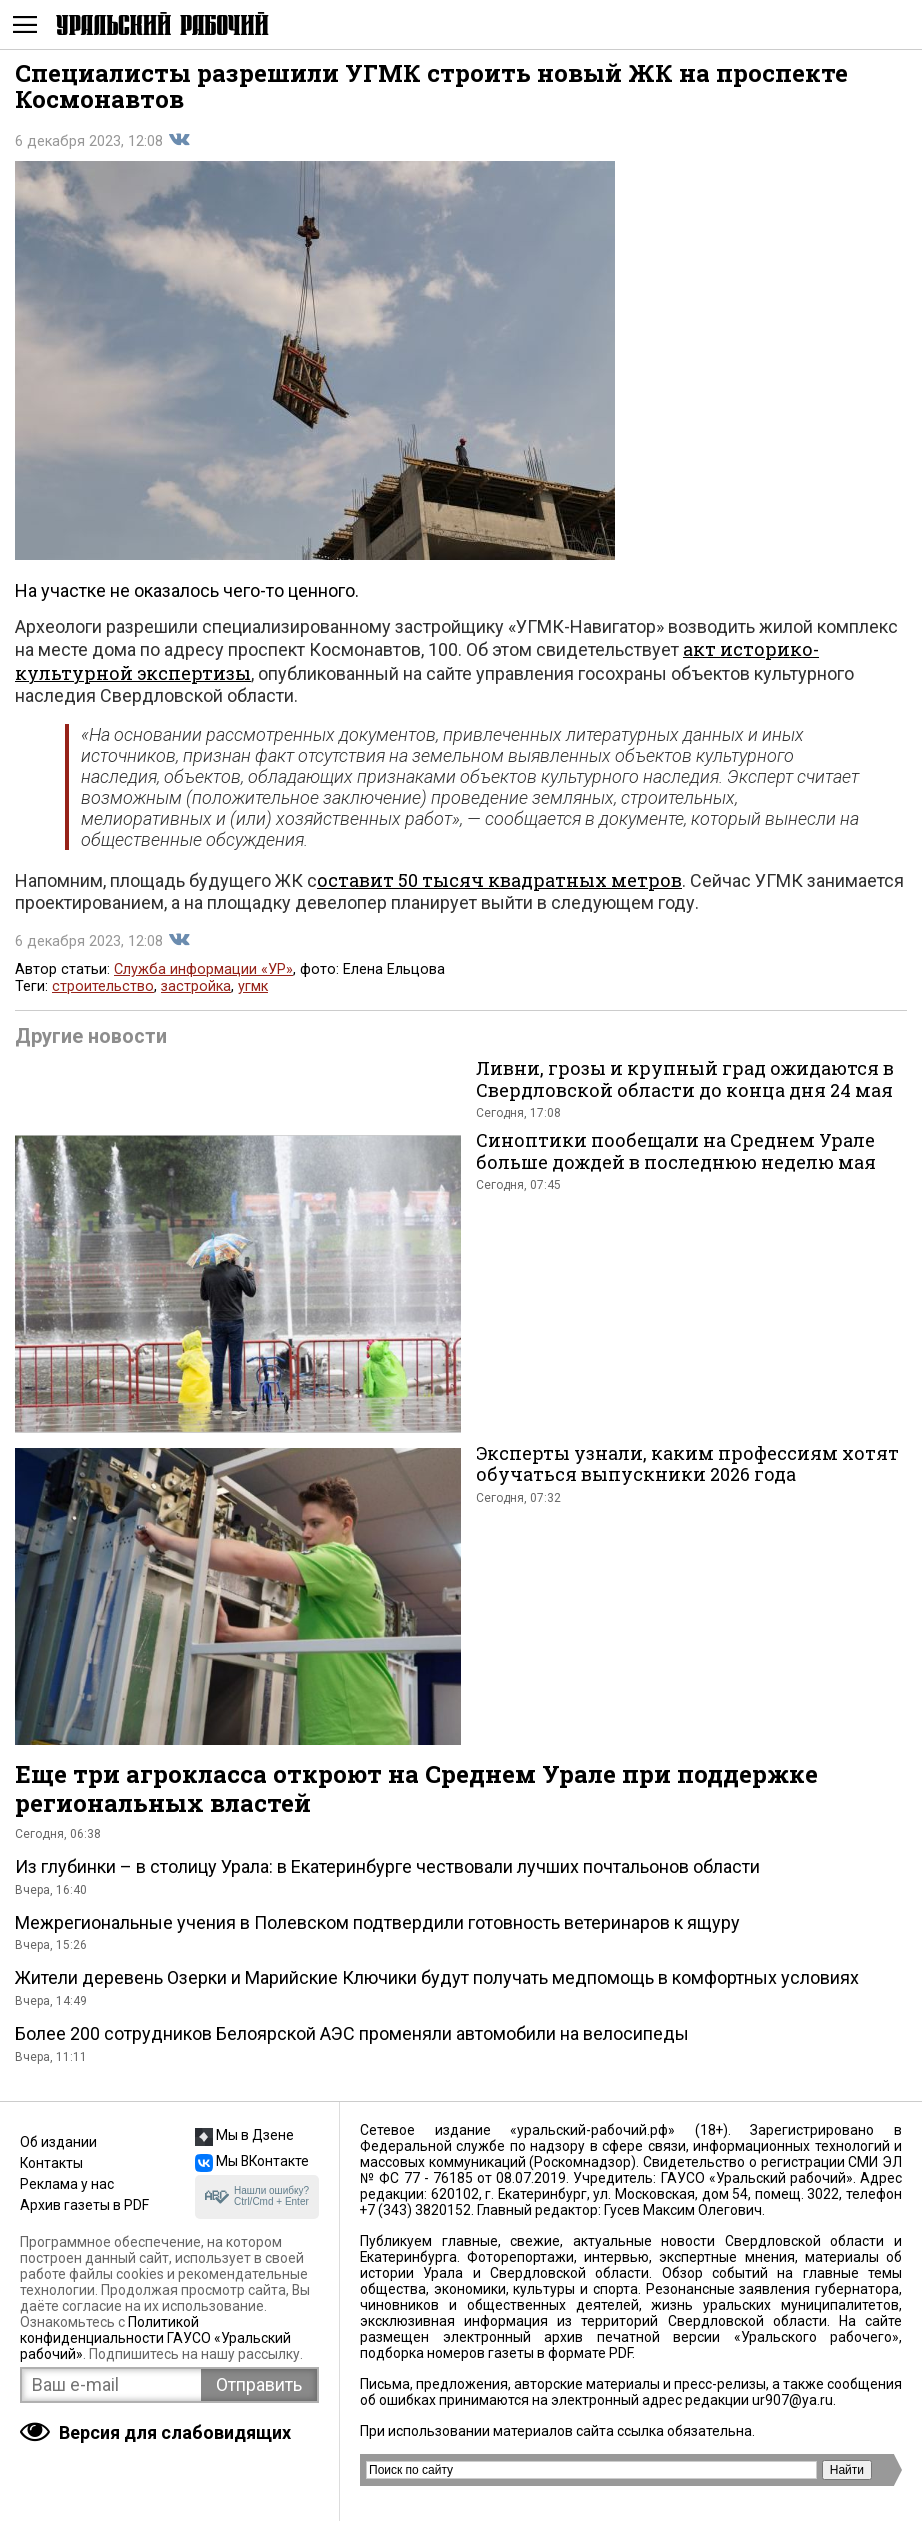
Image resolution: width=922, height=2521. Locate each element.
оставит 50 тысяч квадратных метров (499, 880)
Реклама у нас (67, 2184)
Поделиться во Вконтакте (179, 140)
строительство (103, 986)
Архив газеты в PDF (84, 2205)
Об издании (58, 2142)
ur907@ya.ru (792, 2400)
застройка (196, 986)
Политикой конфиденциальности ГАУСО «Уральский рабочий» (155, 2338)
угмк (253, 986)
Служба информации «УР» (203, 969)
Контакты (51, 2163)
